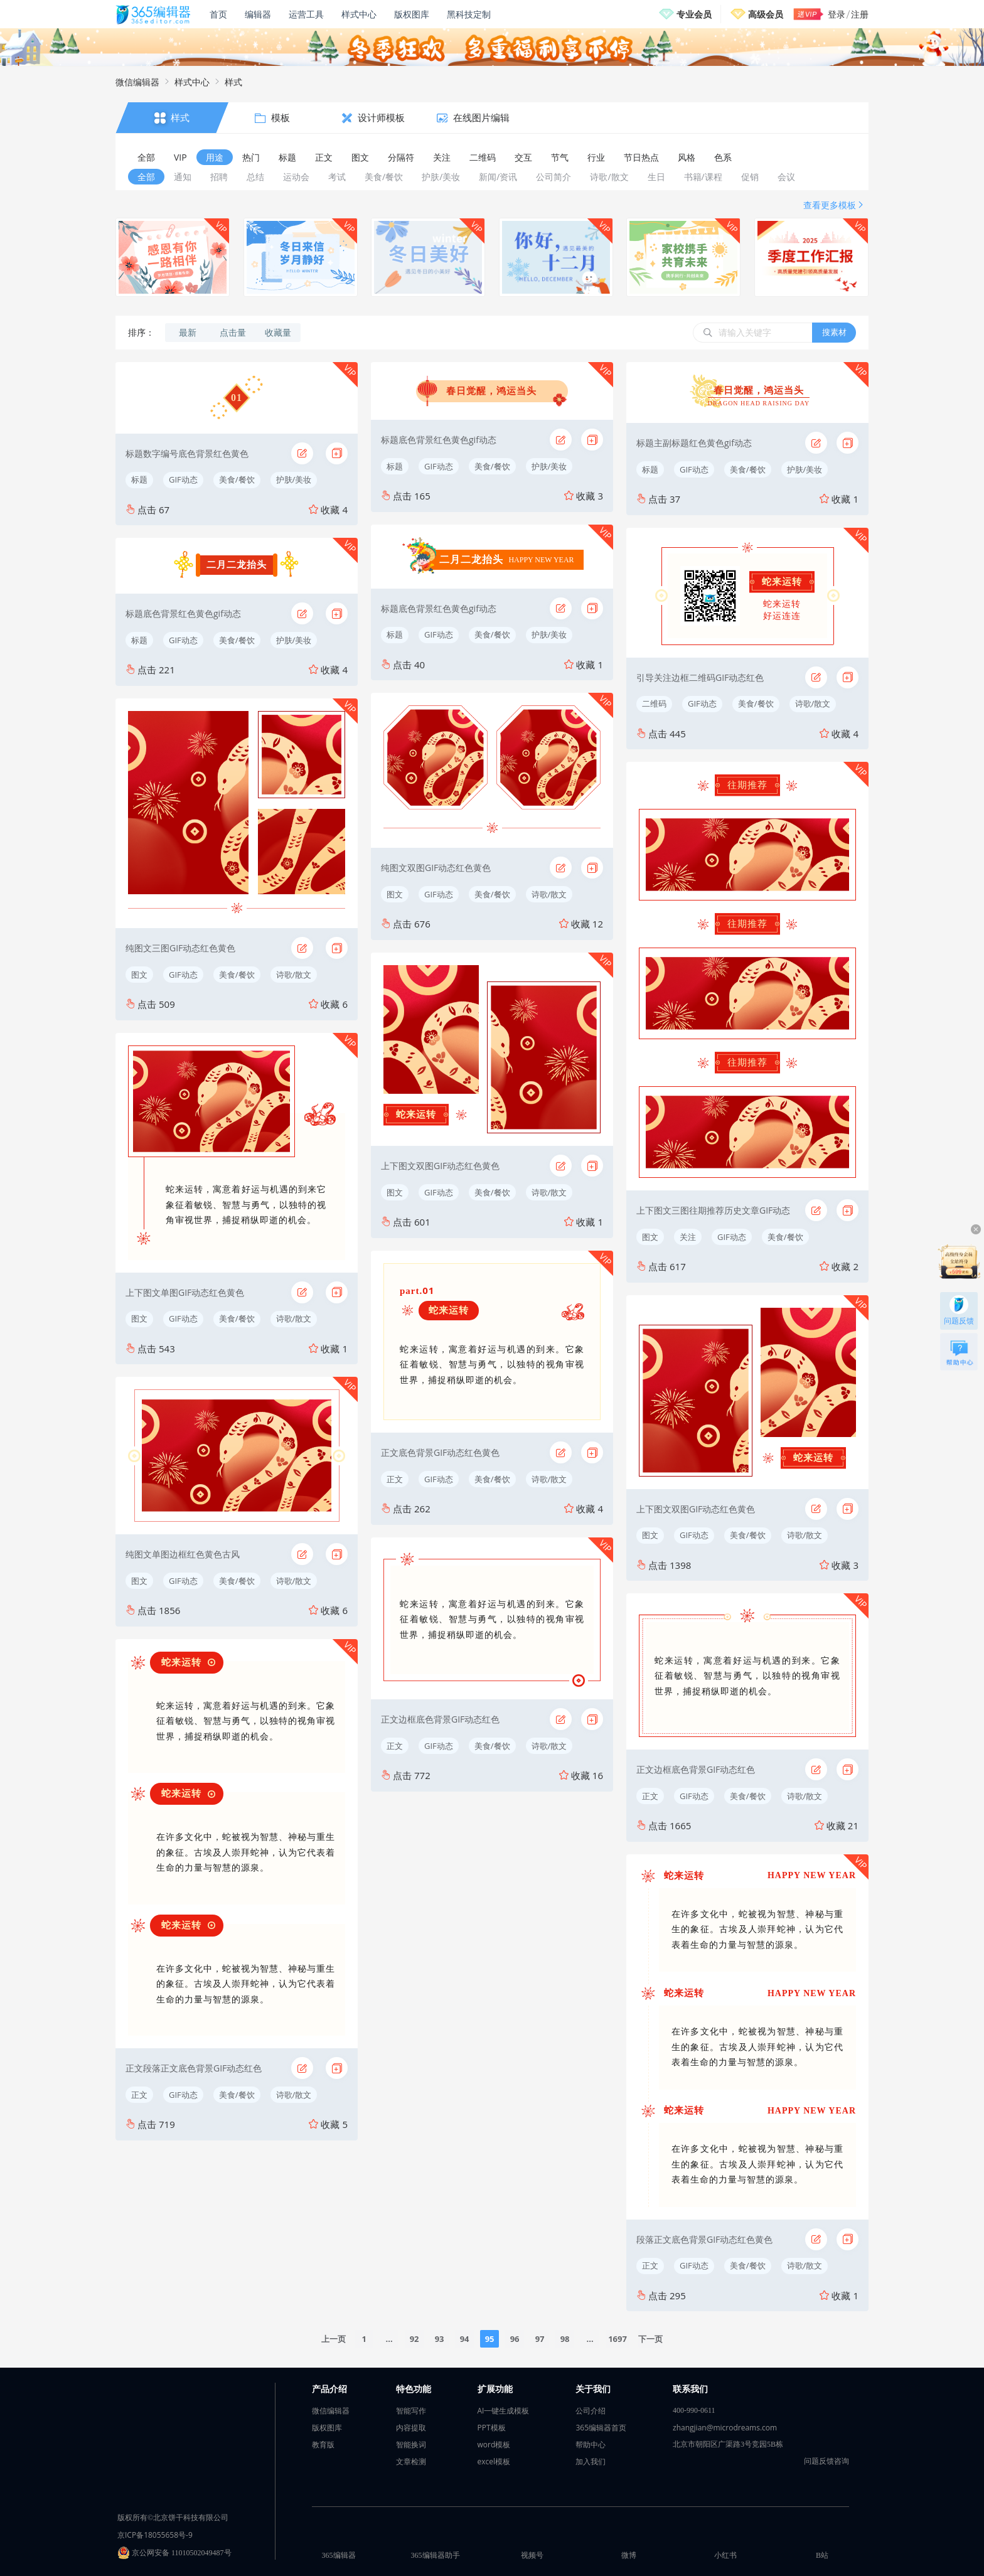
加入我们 (590, 2461)
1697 (617, 2338)
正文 (139, 2094)
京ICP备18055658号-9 (155, 2535)
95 (490, 2338)
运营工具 (306, 14)
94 (464, 2338)
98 (565, 2338)
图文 (139, 974)
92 (414, 2338)
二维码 (654, 703)
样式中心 (359, 14)
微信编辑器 (137, 82)
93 (439, 2338)
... (389, 2338)
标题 (139, 479)
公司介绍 (590, 2410)
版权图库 (411, 14)
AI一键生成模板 (504, 2410)
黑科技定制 (469, 14)
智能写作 (411, 2410)
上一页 (333, 2338)
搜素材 (834, 332)
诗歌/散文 (294, 974)
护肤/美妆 (294, 479)
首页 (218, 14)
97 (540, 2338)
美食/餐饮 (237, 479)
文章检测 (411, 2461)
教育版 (323, 2444)
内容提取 (411, 2427)
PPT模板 (492, 2427)
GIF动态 (183, 479)
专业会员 (694, 14)
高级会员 (765, 14)
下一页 (650, 2338)
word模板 (494, 2444)
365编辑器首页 (600, 2427)
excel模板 (494, 2461)
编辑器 (258, 14)
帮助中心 (590, 2444)
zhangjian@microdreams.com (725, 2427)
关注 (688, 1237)
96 (515, 2338)
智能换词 (411, 2444)
